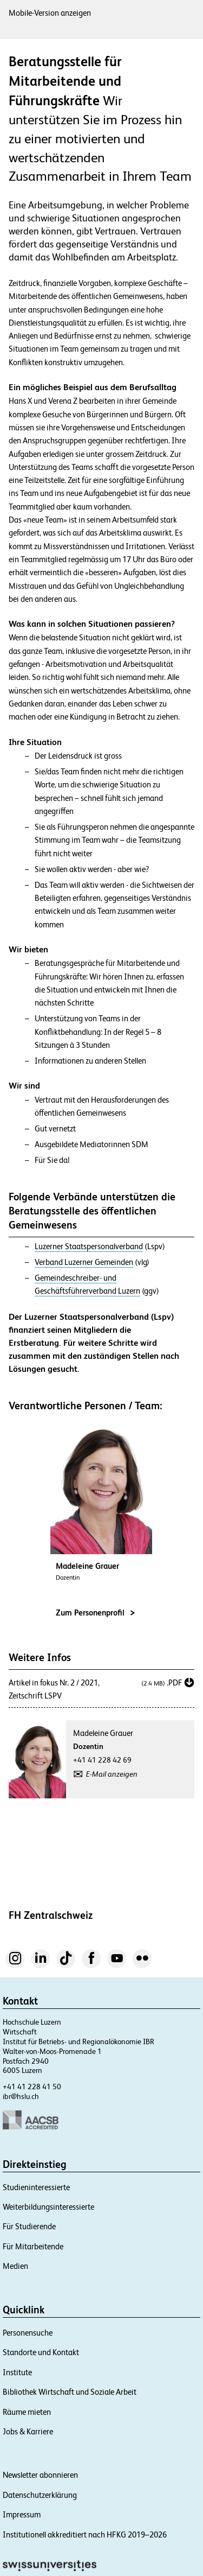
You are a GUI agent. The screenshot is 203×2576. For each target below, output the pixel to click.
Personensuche (28, 2332)
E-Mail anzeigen (111, 1774)
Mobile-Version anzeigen (50, 12)
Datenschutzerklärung (40, 2494)
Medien (15, 2265)
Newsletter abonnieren (40, 2474)
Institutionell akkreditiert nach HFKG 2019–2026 (85, 2534)
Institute (17, 2372)
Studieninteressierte (36, 2187)
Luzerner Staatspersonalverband (89, 1246)
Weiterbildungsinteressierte (48, 2206)
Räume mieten (27, 2411)
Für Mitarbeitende (33, 2246)
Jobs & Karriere (28, 2431)
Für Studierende (29, 2226)
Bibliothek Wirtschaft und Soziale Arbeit (69, 2391)
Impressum (22, 2514)
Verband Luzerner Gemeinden (84, 1262)
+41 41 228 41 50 (32, 2086)
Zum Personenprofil (95, 1612)
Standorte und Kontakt (41, 2352)
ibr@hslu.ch (21, 2096)
